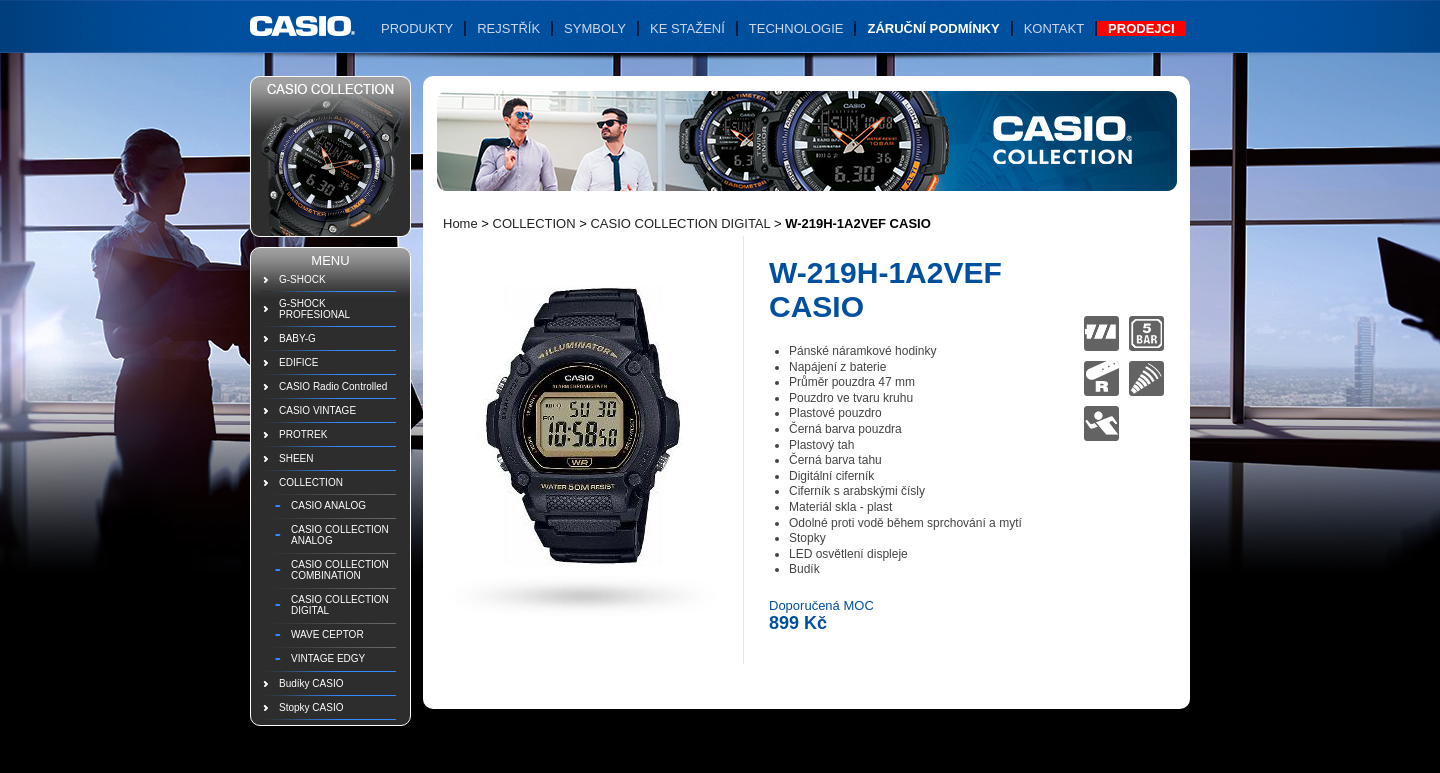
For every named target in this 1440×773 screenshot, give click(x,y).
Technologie (796, 28)
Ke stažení (687, 28)
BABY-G (297, 338)
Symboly (595, 28)
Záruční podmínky (933, 28)
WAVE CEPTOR (327, 634)
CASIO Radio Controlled (333, 386)
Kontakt (1054, 28)
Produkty (417, 28)
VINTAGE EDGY (328, 658)
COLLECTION (311, 482)
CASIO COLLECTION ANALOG (340, 535)
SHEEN (296, 458)
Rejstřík (508, 28)
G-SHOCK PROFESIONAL (314, 309)
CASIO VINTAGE (317, 410)
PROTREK (303, 434)
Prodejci (1141, 28)
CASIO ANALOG (328, 505)
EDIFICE (298, 362)
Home (460, 223)
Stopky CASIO (311, 707)
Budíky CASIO (311, 683)
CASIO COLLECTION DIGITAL (340, 605)
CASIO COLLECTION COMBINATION (340, 570)
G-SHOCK (302, 279)
